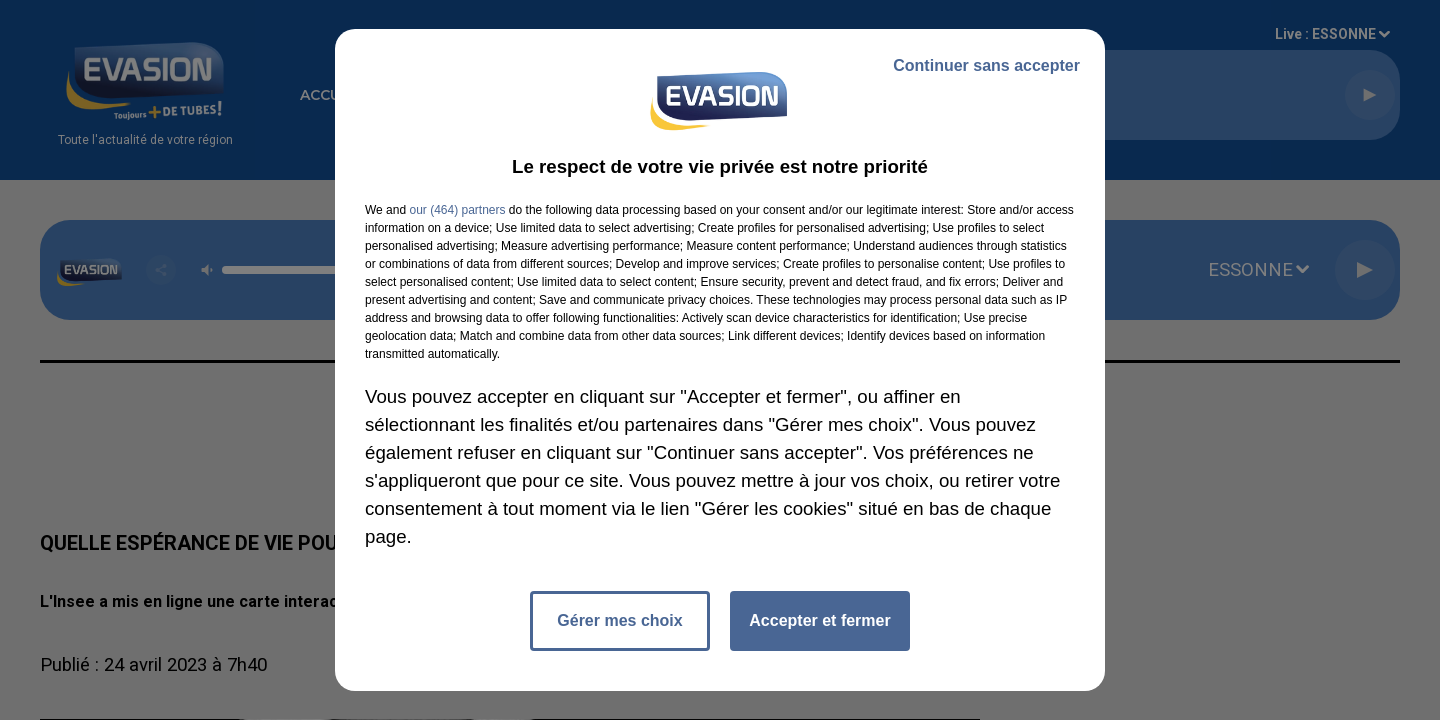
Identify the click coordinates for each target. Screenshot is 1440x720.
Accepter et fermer (819, 620)
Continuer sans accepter (986, 65)
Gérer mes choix (619, 620)
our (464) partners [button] (457, 210)
